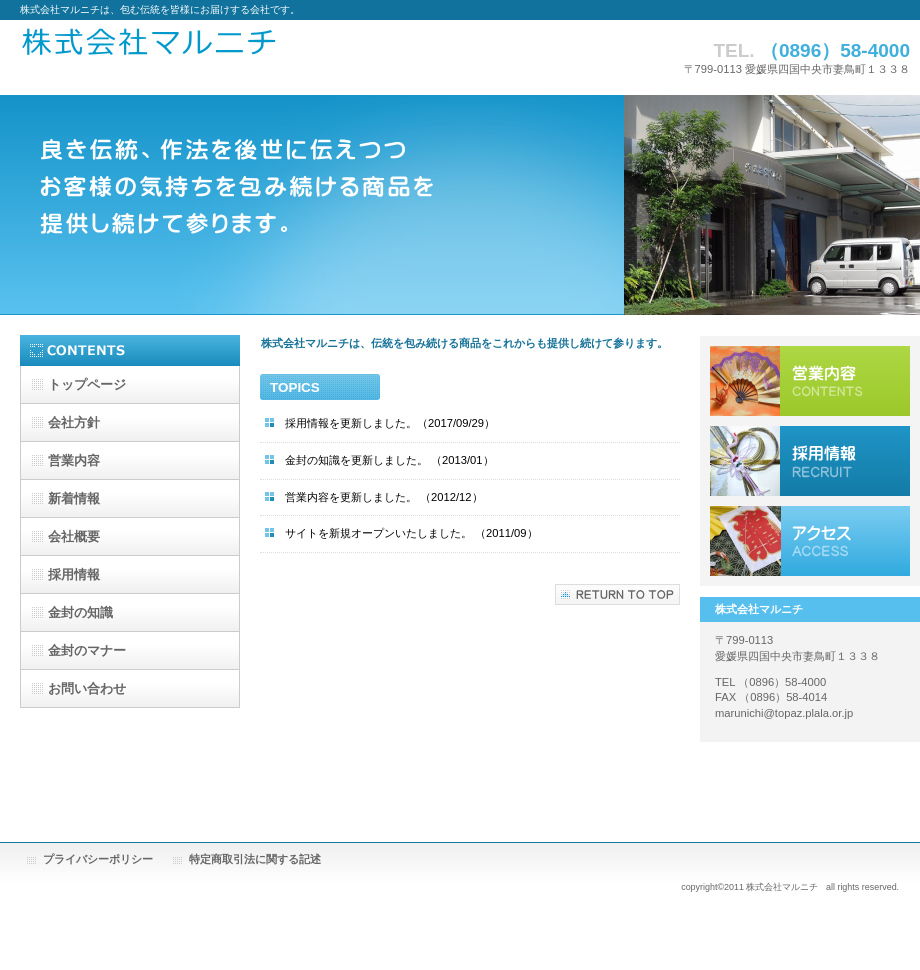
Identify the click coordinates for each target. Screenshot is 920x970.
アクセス (810, 541)
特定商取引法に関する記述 (255, 859)
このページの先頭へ (617, 594)
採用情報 (810, 461)
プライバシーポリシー (98, 859)
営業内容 (810, 381)
